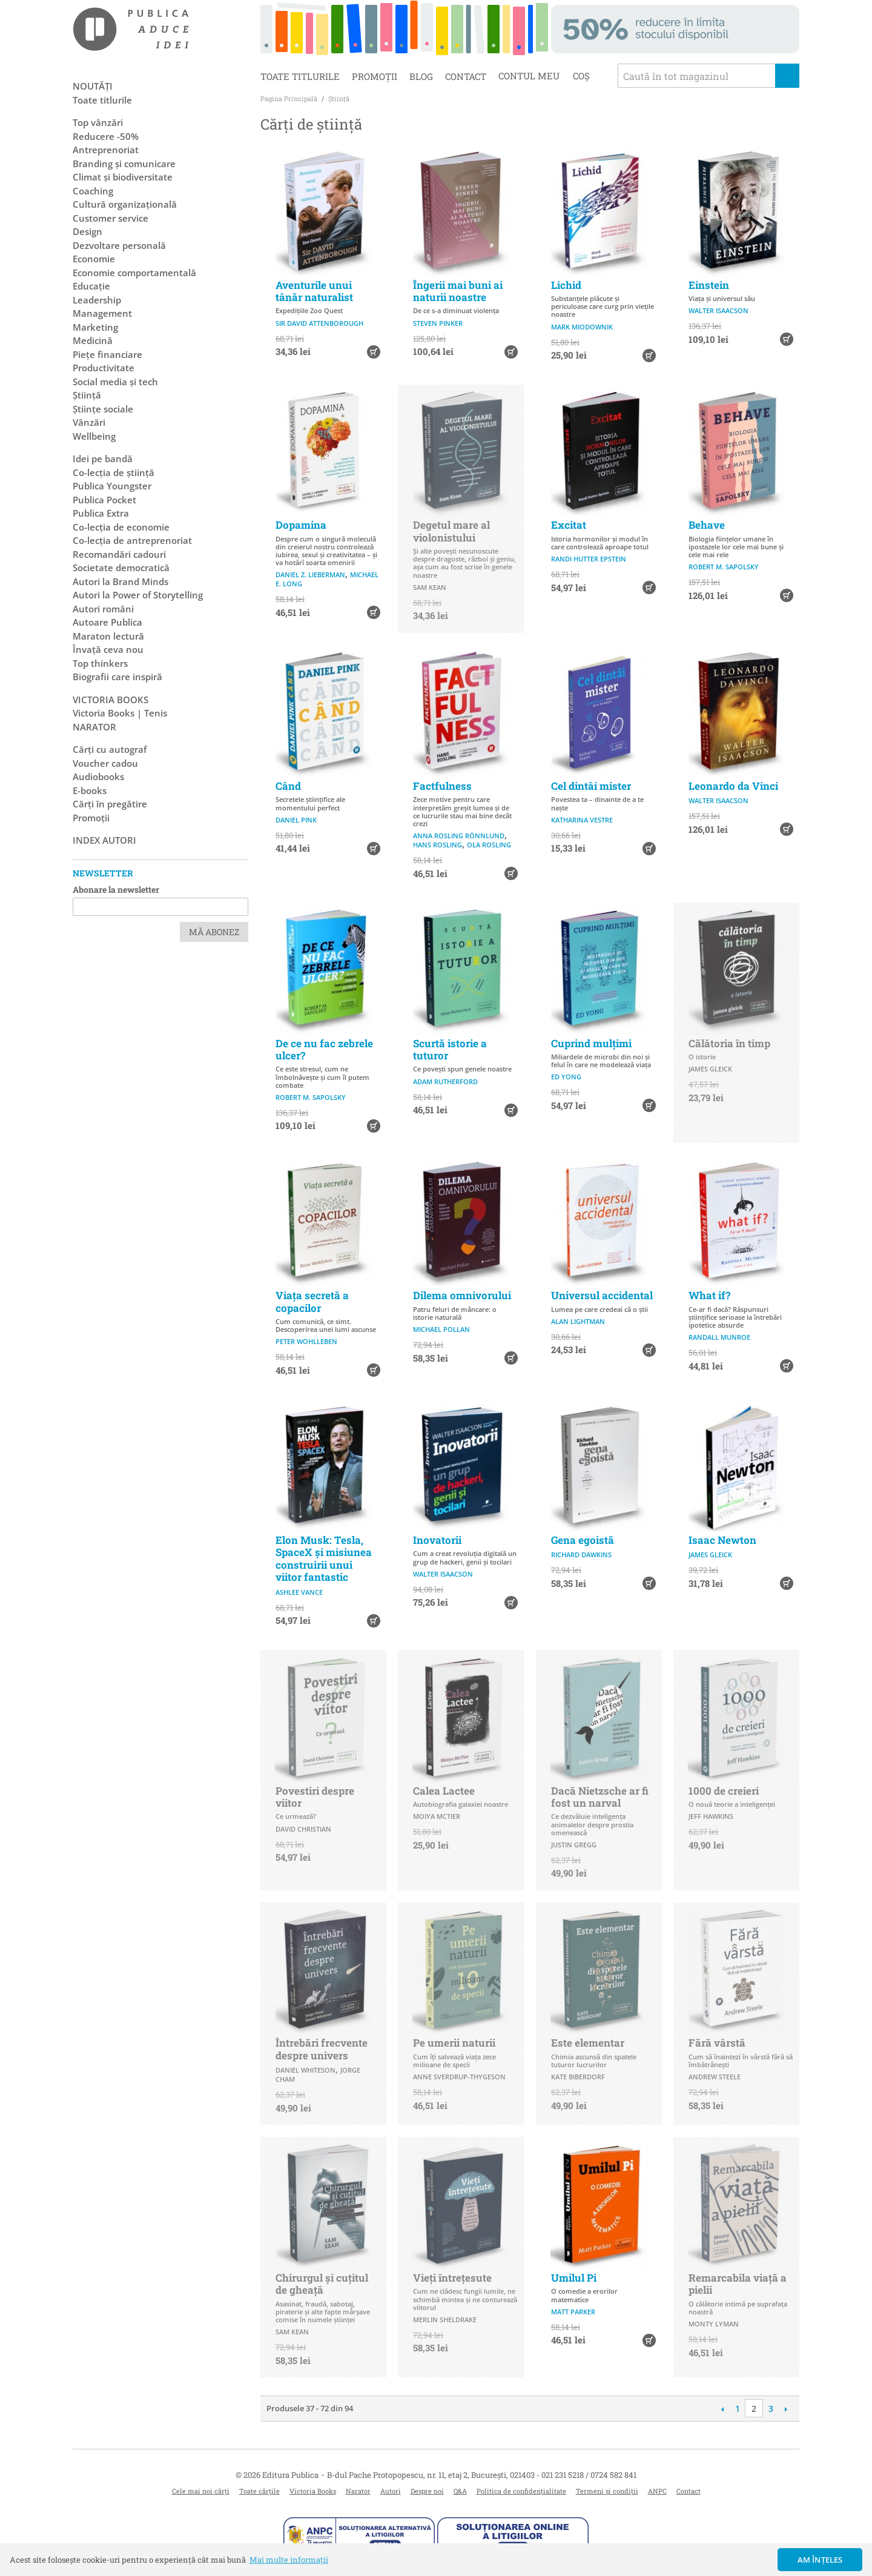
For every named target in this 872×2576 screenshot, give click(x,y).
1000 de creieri (724, 1791)
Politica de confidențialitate (521, 2490)
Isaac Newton (722, 1540)
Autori (390, 2490)
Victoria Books (312, 2490)
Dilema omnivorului (462, 1295)
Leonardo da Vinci (733, 786)
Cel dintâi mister (591, 786)
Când (288, 786)
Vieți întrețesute (452, 2278)
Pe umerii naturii (454, 2043)
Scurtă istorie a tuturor (450, 1049)
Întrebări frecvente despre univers (322, 2049)
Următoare (785, 2409)
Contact (465, 76)
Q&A (460, 2490)
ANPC (657, 2490)
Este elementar (587, 2043)
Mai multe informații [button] (288, 2559)
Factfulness (442, 786)
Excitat (568, 525)
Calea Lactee (444, 1791)
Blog (421, 76)
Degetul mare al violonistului (451, 531)
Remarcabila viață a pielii (738, 2284)
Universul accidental (602, 1295)
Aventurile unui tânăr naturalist (314, 291)
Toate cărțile (259, 2490)
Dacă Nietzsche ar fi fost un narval (600, 1797)
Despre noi (427, 2490)
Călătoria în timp (729, 1043)
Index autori (104, 840)
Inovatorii (437, 1540)
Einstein (709, 285)
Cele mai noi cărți (201, 2490)
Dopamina (301, 525)
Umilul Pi (573, 2278)
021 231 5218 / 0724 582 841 (588, 2474)
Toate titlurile (300, 76)
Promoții (374, 76)
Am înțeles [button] (820, 2559)
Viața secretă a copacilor (312, 1301)
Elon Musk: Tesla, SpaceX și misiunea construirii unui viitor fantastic (324, 1558)
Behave (707, 525)
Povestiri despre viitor (315, 1797)
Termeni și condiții (607, 2490)
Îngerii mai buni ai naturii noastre (458, 291)
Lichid (566, 285)
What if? (709, 1295)
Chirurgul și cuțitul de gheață (322, 2284)
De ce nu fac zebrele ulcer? (324, 1049)
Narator (358, 2490)
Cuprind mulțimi (591, 1043)
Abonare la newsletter (116, 889)
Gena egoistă (582, 1540)
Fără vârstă (717, 2043)
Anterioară (722, 2409)
